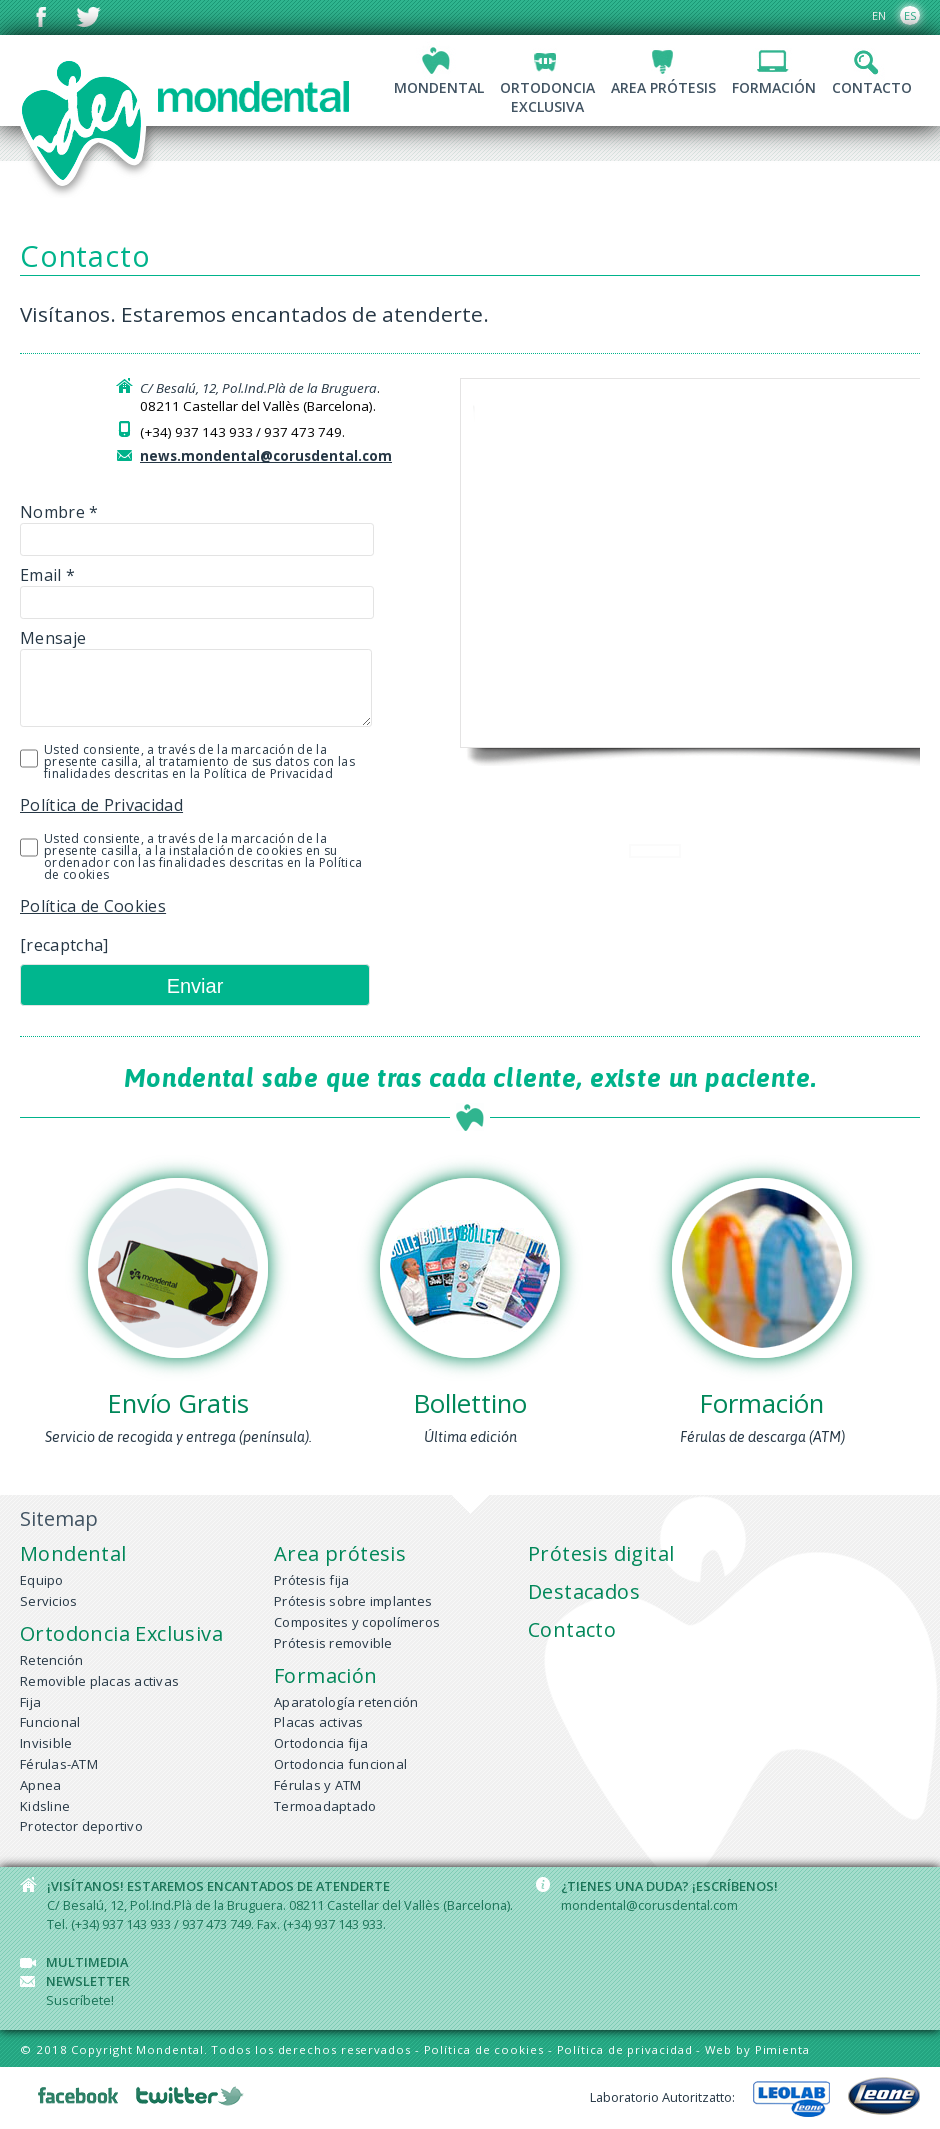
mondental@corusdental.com (649, 1905)
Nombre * (170, 525)
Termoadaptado (325, 1806)
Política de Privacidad (101, 805)
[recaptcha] (64, 945)
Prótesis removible (333, 1643)
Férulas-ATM (59, 1764)
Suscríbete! (80, 2000)
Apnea (40, 1785)
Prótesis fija (311, 1580)
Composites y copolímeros (357, 1622)
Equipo (42, 1580)
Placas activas (319, 1722)
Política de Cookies (93, 906)
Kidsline (45, 1806)
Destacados (584, 1591)
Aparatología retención (346, 1702)
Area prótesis (663, 87)
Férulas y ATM (317, 1785)
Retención (51, 1660)
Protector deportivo (81, 1826)
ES (910, 15)
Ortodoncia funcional (340, 1764)
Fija (30, 1702)
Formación (774, 87)
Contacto (872, 87)
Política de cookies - (490, 2049)
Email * (170, 588)
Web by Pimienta (757, 2049)
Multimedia (87, 1962)
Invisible (46, 1743)
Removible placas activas (99, 1681)
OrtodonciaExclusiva (547, 97)
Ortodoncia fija (321, 1743)
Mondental (439, 87)
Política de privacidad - (631, 2049)
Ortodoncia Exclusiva (121, 1633)
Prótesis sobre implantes (353, 1601)
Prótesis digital (601, 1553)
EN (879, 15)
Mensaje (170, 681)
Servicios (48, 1601)
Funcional (50, 1722)
